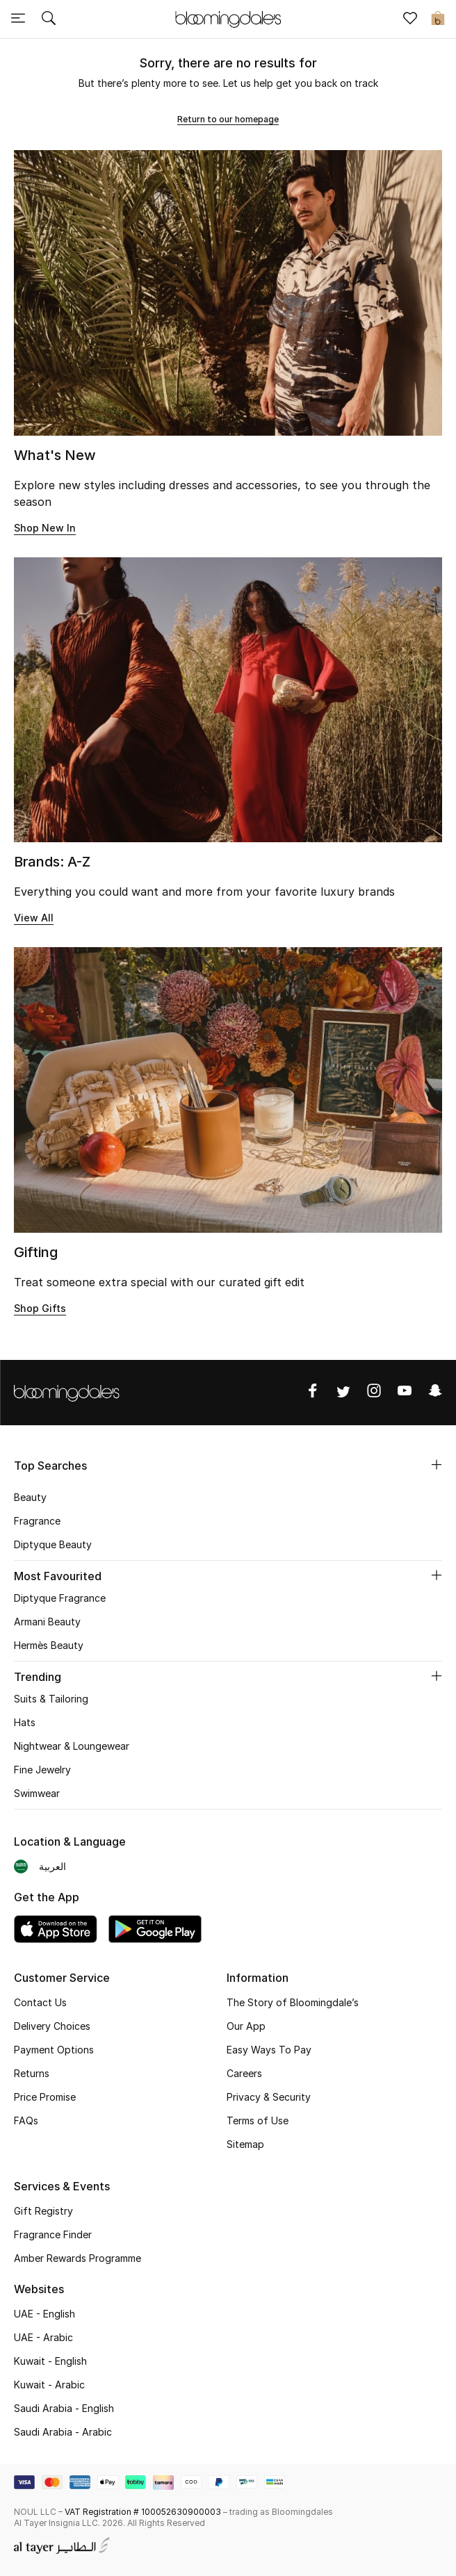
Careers (244, 2073)
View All (34, 918)
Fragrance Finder (53, 2234)
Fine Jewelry (42, 1769)
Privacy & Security (269, 2097)
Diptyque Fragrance (60, 1598)
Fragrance (37, 1521)
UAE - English (44, 2314)
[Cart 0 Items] (438, 19)
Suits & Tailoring (51, 1699)
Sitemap (245, 2144)
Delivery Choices (52, 2026)
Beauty (30, 1497)
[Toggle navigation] (18, 19)
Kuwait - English (50, 2361)
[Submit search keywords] (49, 19)
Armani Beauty (47, 1621)
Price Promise (45, 2097)
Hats (24, 1722)
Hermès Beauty (48, 1645)
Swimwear (37, 1793)
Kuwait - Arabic (49, 2384)
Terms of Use (257, 2120)
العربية (52, 1866)
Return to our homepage (228, 119)
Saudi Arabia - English (64, 2408)
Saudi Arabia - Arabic (63, 2432)
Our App (246, 2026)
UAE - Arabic (43, 2337)
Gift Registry (43, 2211)
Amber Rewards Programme (77, 2258)
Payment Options (54, 2050)
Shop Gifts (40, 1308)
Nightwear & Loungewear (71, 1746)
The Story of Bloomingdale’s (293, 2002)
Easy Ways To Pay (269, 2050)
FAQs (26, 2120)
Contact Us (40, 2002)
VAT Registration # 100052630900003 (143, 2512)
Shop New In (45, 528)
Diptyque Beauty (53, 1544)
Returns (31, 2073)
